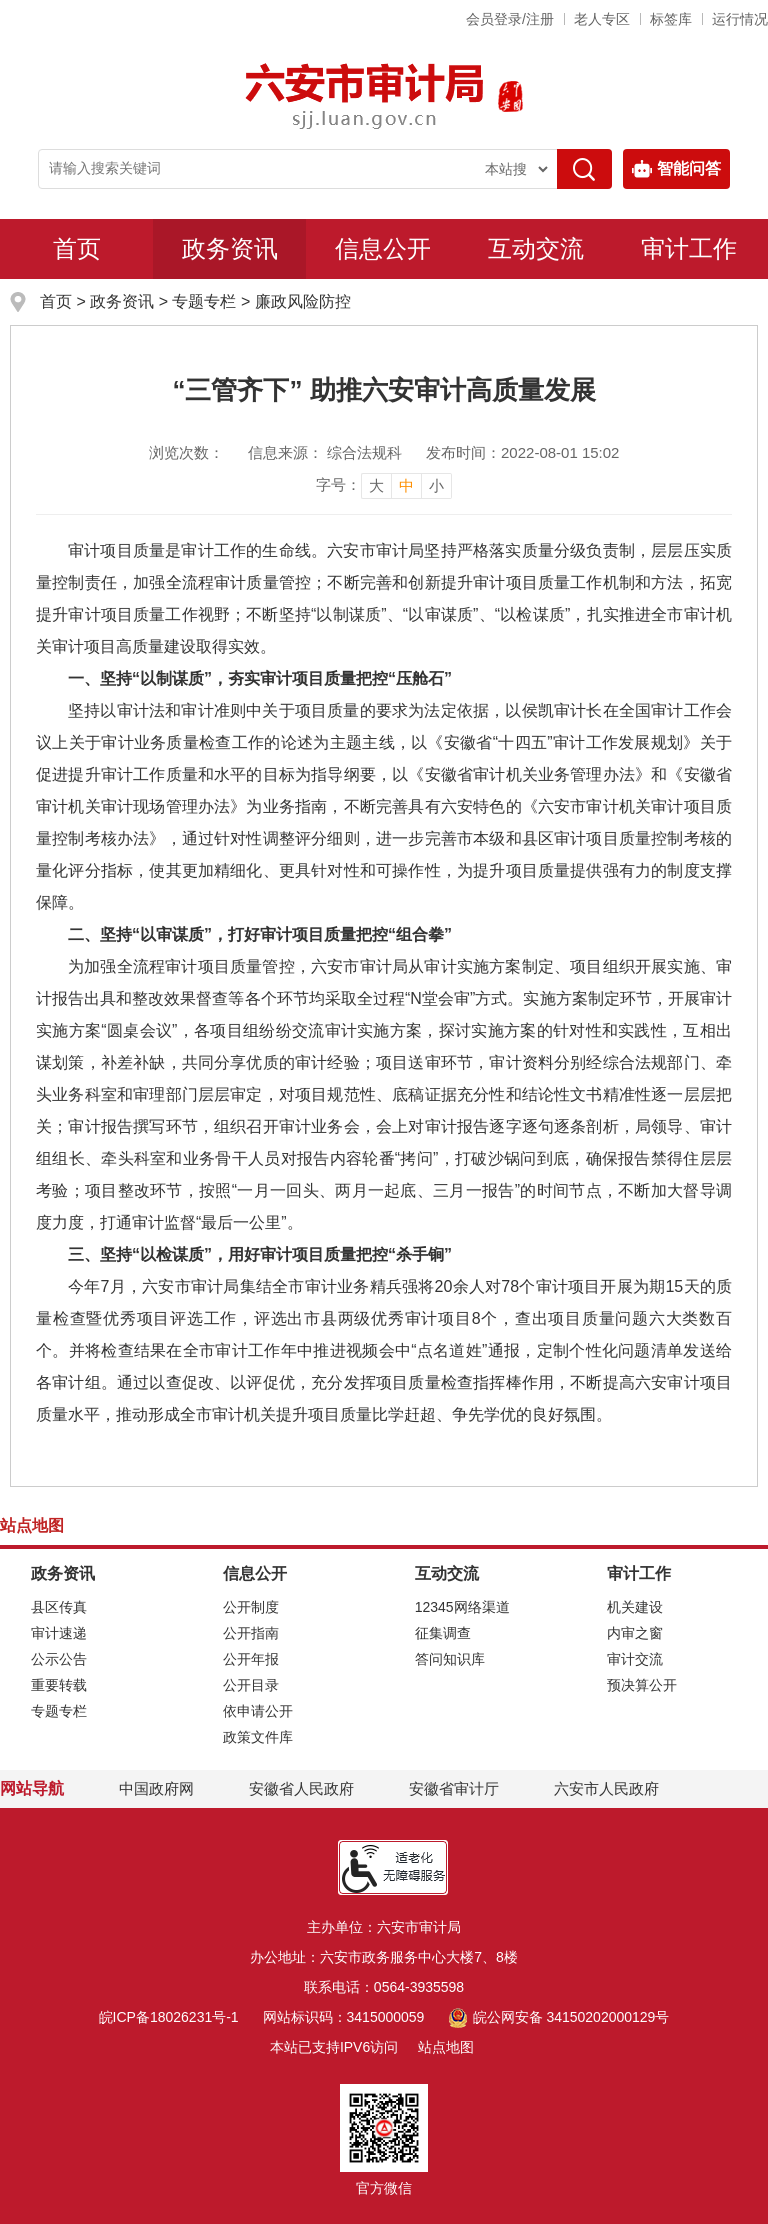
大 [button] (376, 485)
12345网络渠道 (462, 1607)
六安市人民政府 (606, 1788)
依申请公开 (258, 1711)
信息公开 (383, 248)
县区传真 (59, 1607)
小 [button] (436, 485)
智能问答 (676, 169)
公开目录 (251, 1685)
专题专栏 (204, 301)
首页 (77, 248)
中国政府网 (156, 1788)
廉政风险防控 (303, 301)
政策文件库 (258, 1737)
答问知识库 (450, 1659)
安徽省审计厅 (454, 1788)
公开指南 (251, 1633)
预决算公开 (642, 1685)
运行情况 (740, 19)
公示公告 (59, 1659)
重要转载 (59, 1685)
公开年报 (251, 1659)
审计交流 (635, 1659)
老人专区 (602, 19)
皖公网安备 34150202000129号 (558, 2017)
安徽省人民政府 (301, 1788)
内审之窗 (635, 1633)
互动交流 (536, 248)
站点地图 (446, 2047)
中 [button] (406, 485)
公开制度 (251, 1607)
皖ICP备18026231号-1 (169, 2017)
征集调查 (443, 1633)
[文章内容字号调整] (384, 485)
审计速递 (59, 1633)
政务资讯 (230, 248)
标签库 (671, 19)
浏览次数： (186, 452)
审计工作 (689, 248)
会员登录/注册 (510, 19)
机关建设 (635, 1607)
